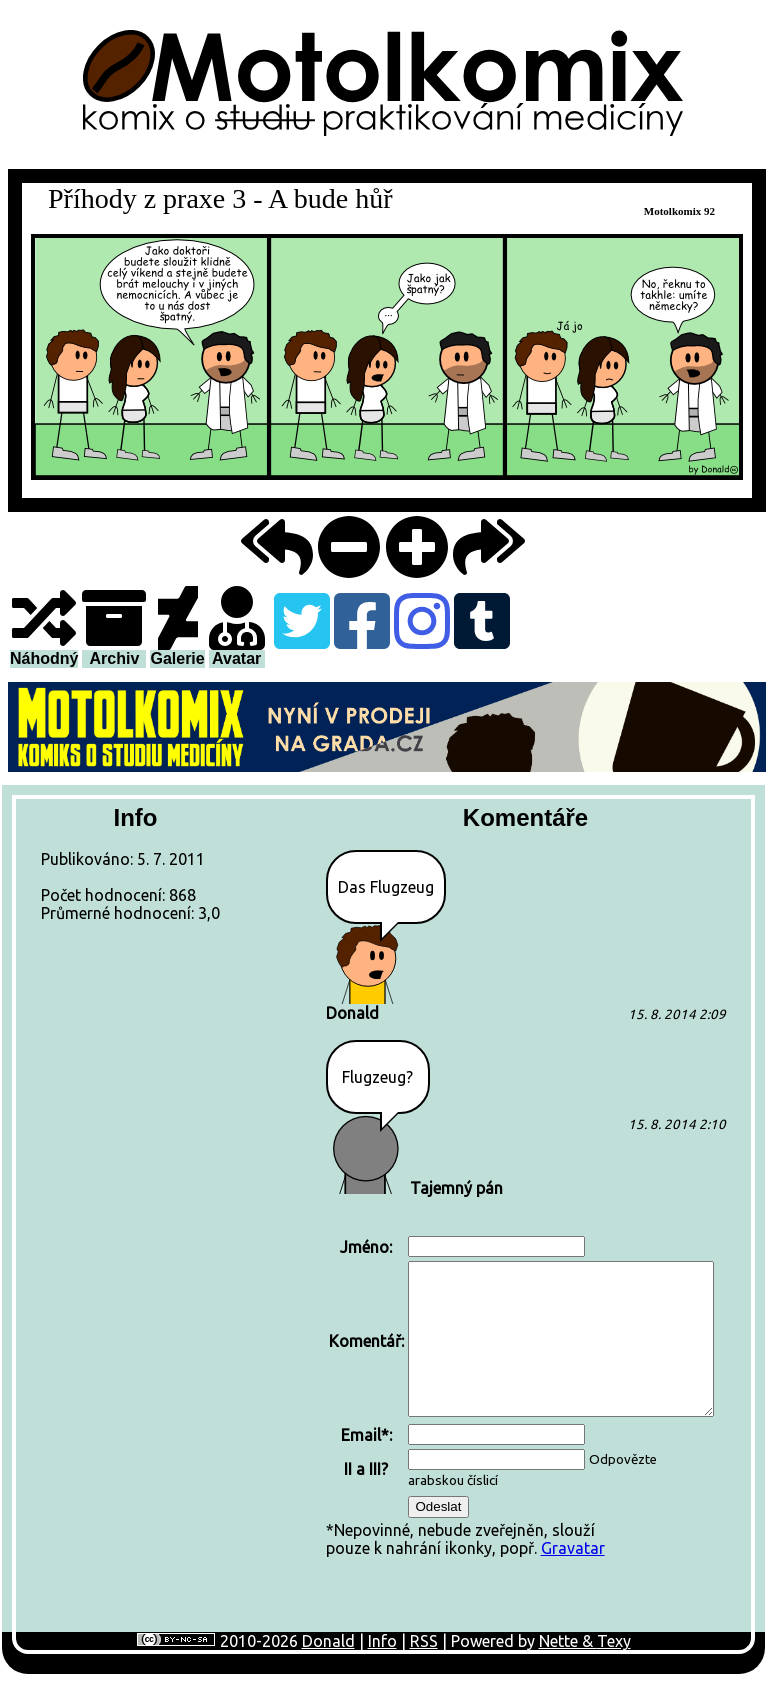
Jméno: (366, 1247)
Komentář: (366, 1341)
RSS (424, 1641)
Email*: (366, 1435)
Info (382, 1641)
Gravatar (573, 1548)
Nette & (568, 1641)
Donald (328, 1641)
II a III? (366, 1469)
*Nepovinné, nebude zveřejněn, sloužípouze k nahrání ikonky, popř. (521, 1395)
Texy (614, 1641)
